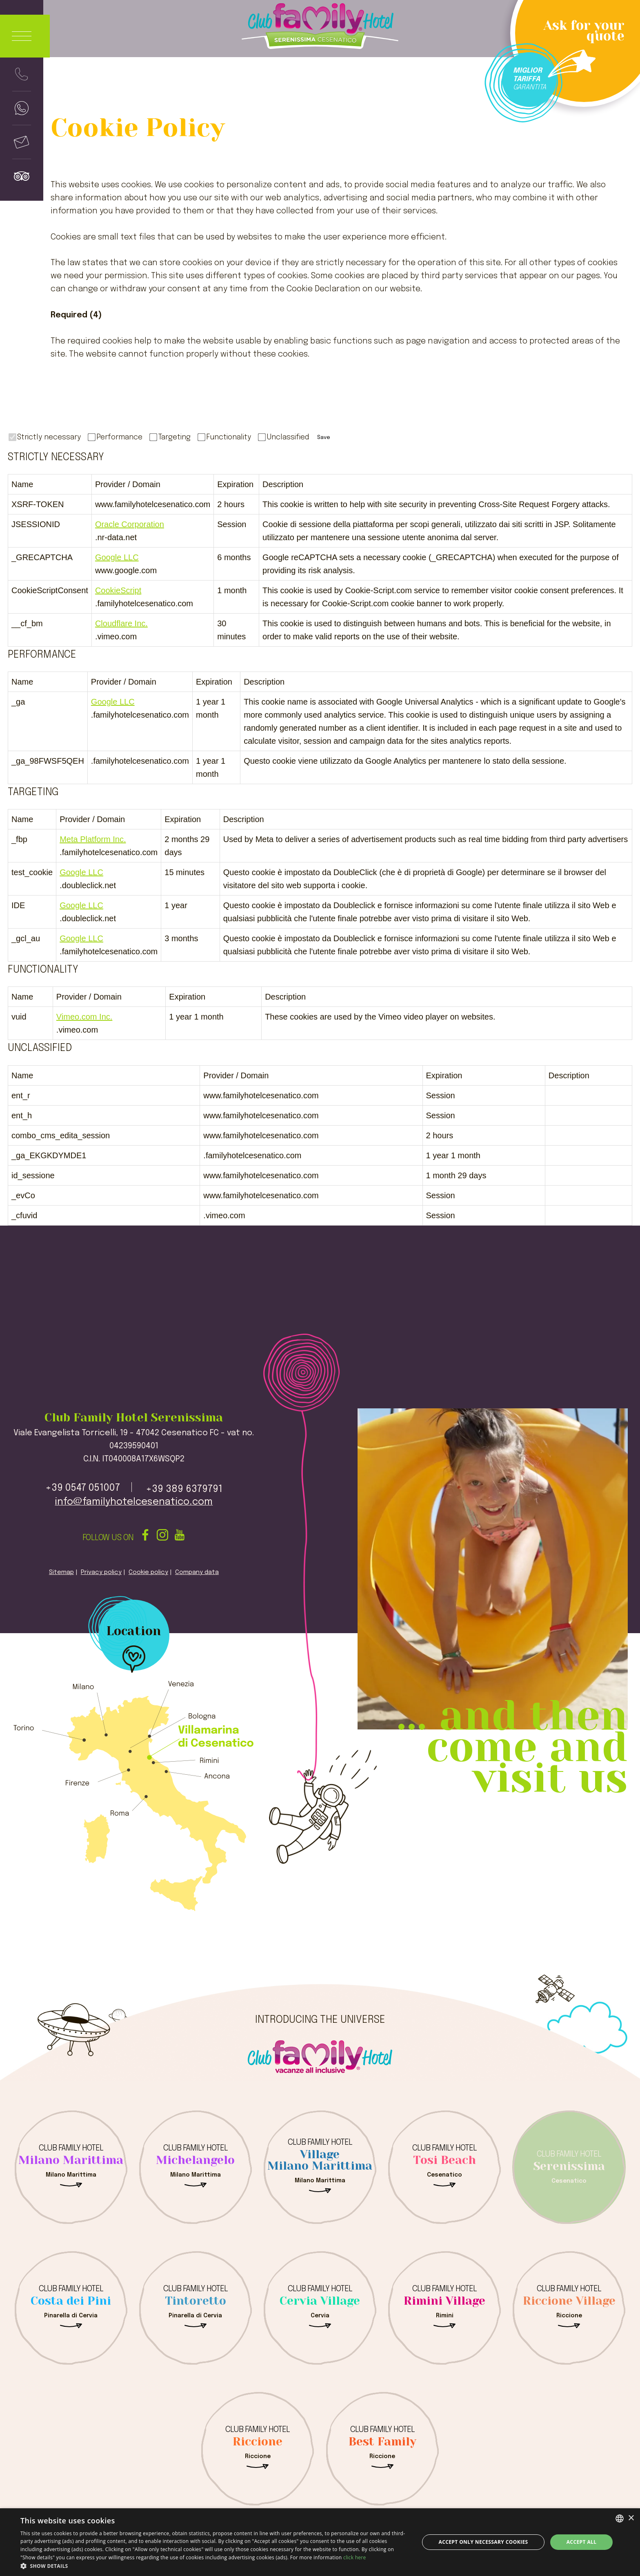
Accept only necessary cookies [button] (483, 2541)
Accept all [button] (582, 2541)
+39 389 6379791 (184, 1489)
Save (323, 437)
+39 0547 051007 (82, 1488)
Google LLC (117, 557)
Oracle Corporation (129, 524)
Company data (197, 1572)
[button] (213, 2566)
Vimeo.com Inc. (84, 1016)
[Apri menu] (25, 36)
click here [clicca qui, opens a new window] (354, 2557)
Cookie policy (148, 1572)
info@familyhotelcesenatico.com (134, 1502)
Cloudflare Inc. (121, 623)
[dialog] (320, 2542)
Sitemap (61, 1572)
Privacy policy (101, 1572)
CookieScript (118, 590)
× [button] (631, 2518)
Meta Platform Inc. (93, 839)
